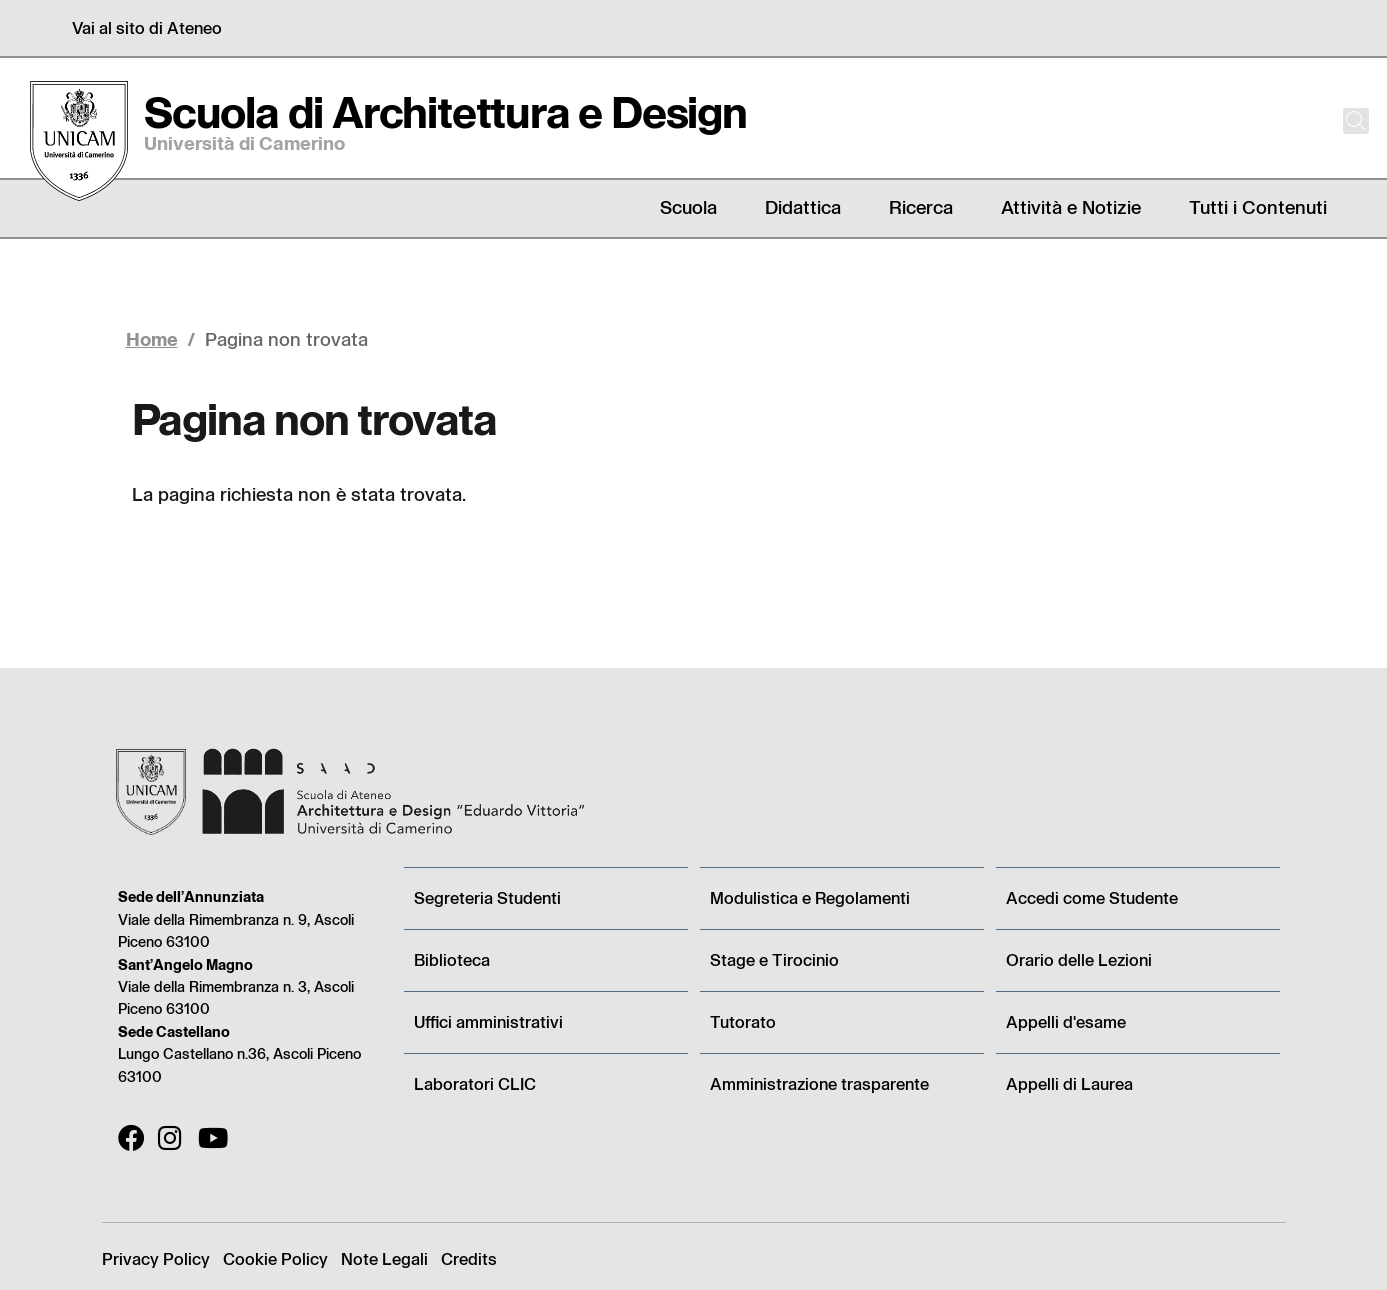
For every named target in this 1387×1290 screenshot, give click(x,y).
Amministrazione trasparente (819, 1083)
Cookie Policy (275, 1258)
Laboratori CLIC (475, 1083)
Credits (469, 1258)
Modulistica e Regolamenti (810, 897)
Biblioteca (452, 959)
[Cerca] (1339, 121)
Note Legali (384, 1258)
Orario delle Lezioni (1079, 959)
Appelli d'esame (1066, 1021)
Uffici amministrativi (488, 1021)
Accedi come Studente (1092, 897)
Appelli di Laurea (1069, 1083)
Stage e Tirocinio (774, 959)
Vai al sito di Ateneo (147, 27)
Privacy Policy (156, 1258)
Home (152, 338)
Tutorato (743, 1021)
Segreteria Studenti (487, 897)
